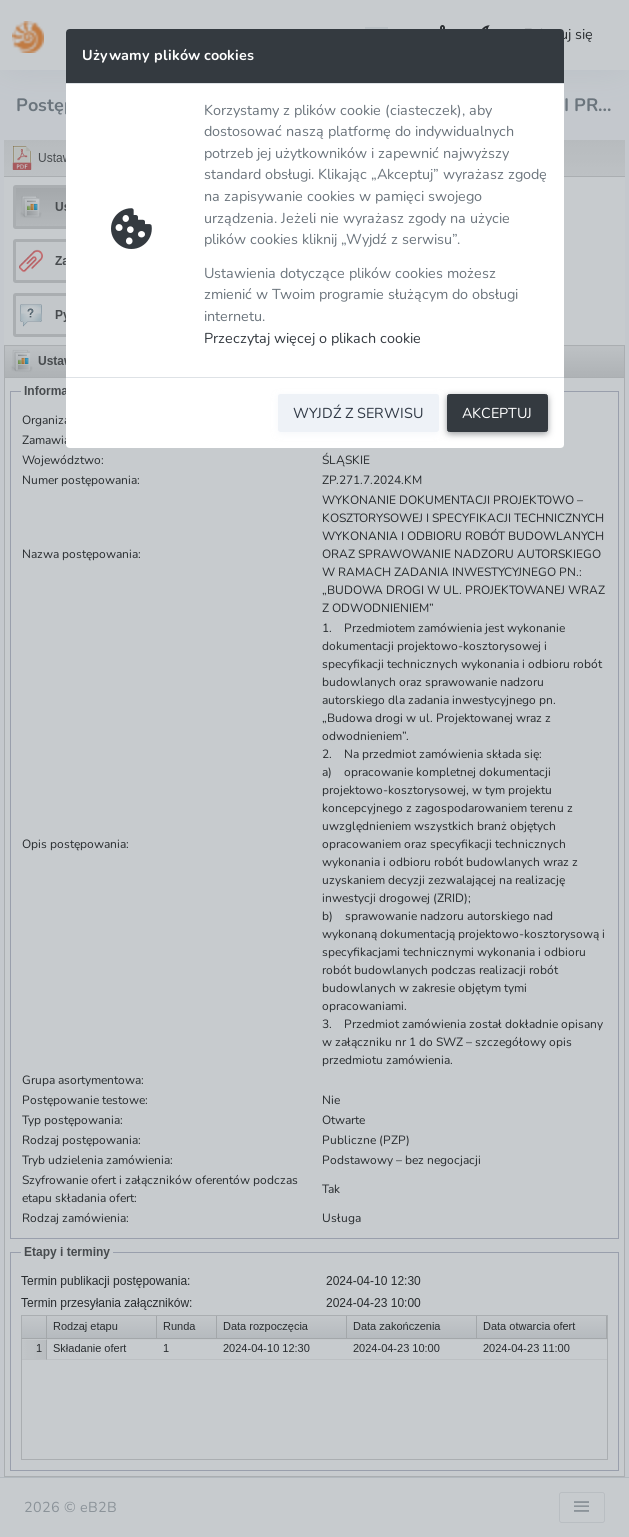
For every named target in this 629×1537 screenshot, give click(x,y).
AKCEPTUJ (497, 413)
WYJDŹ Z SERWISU (358, 413)
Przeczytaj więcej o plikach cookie (312, 338)
